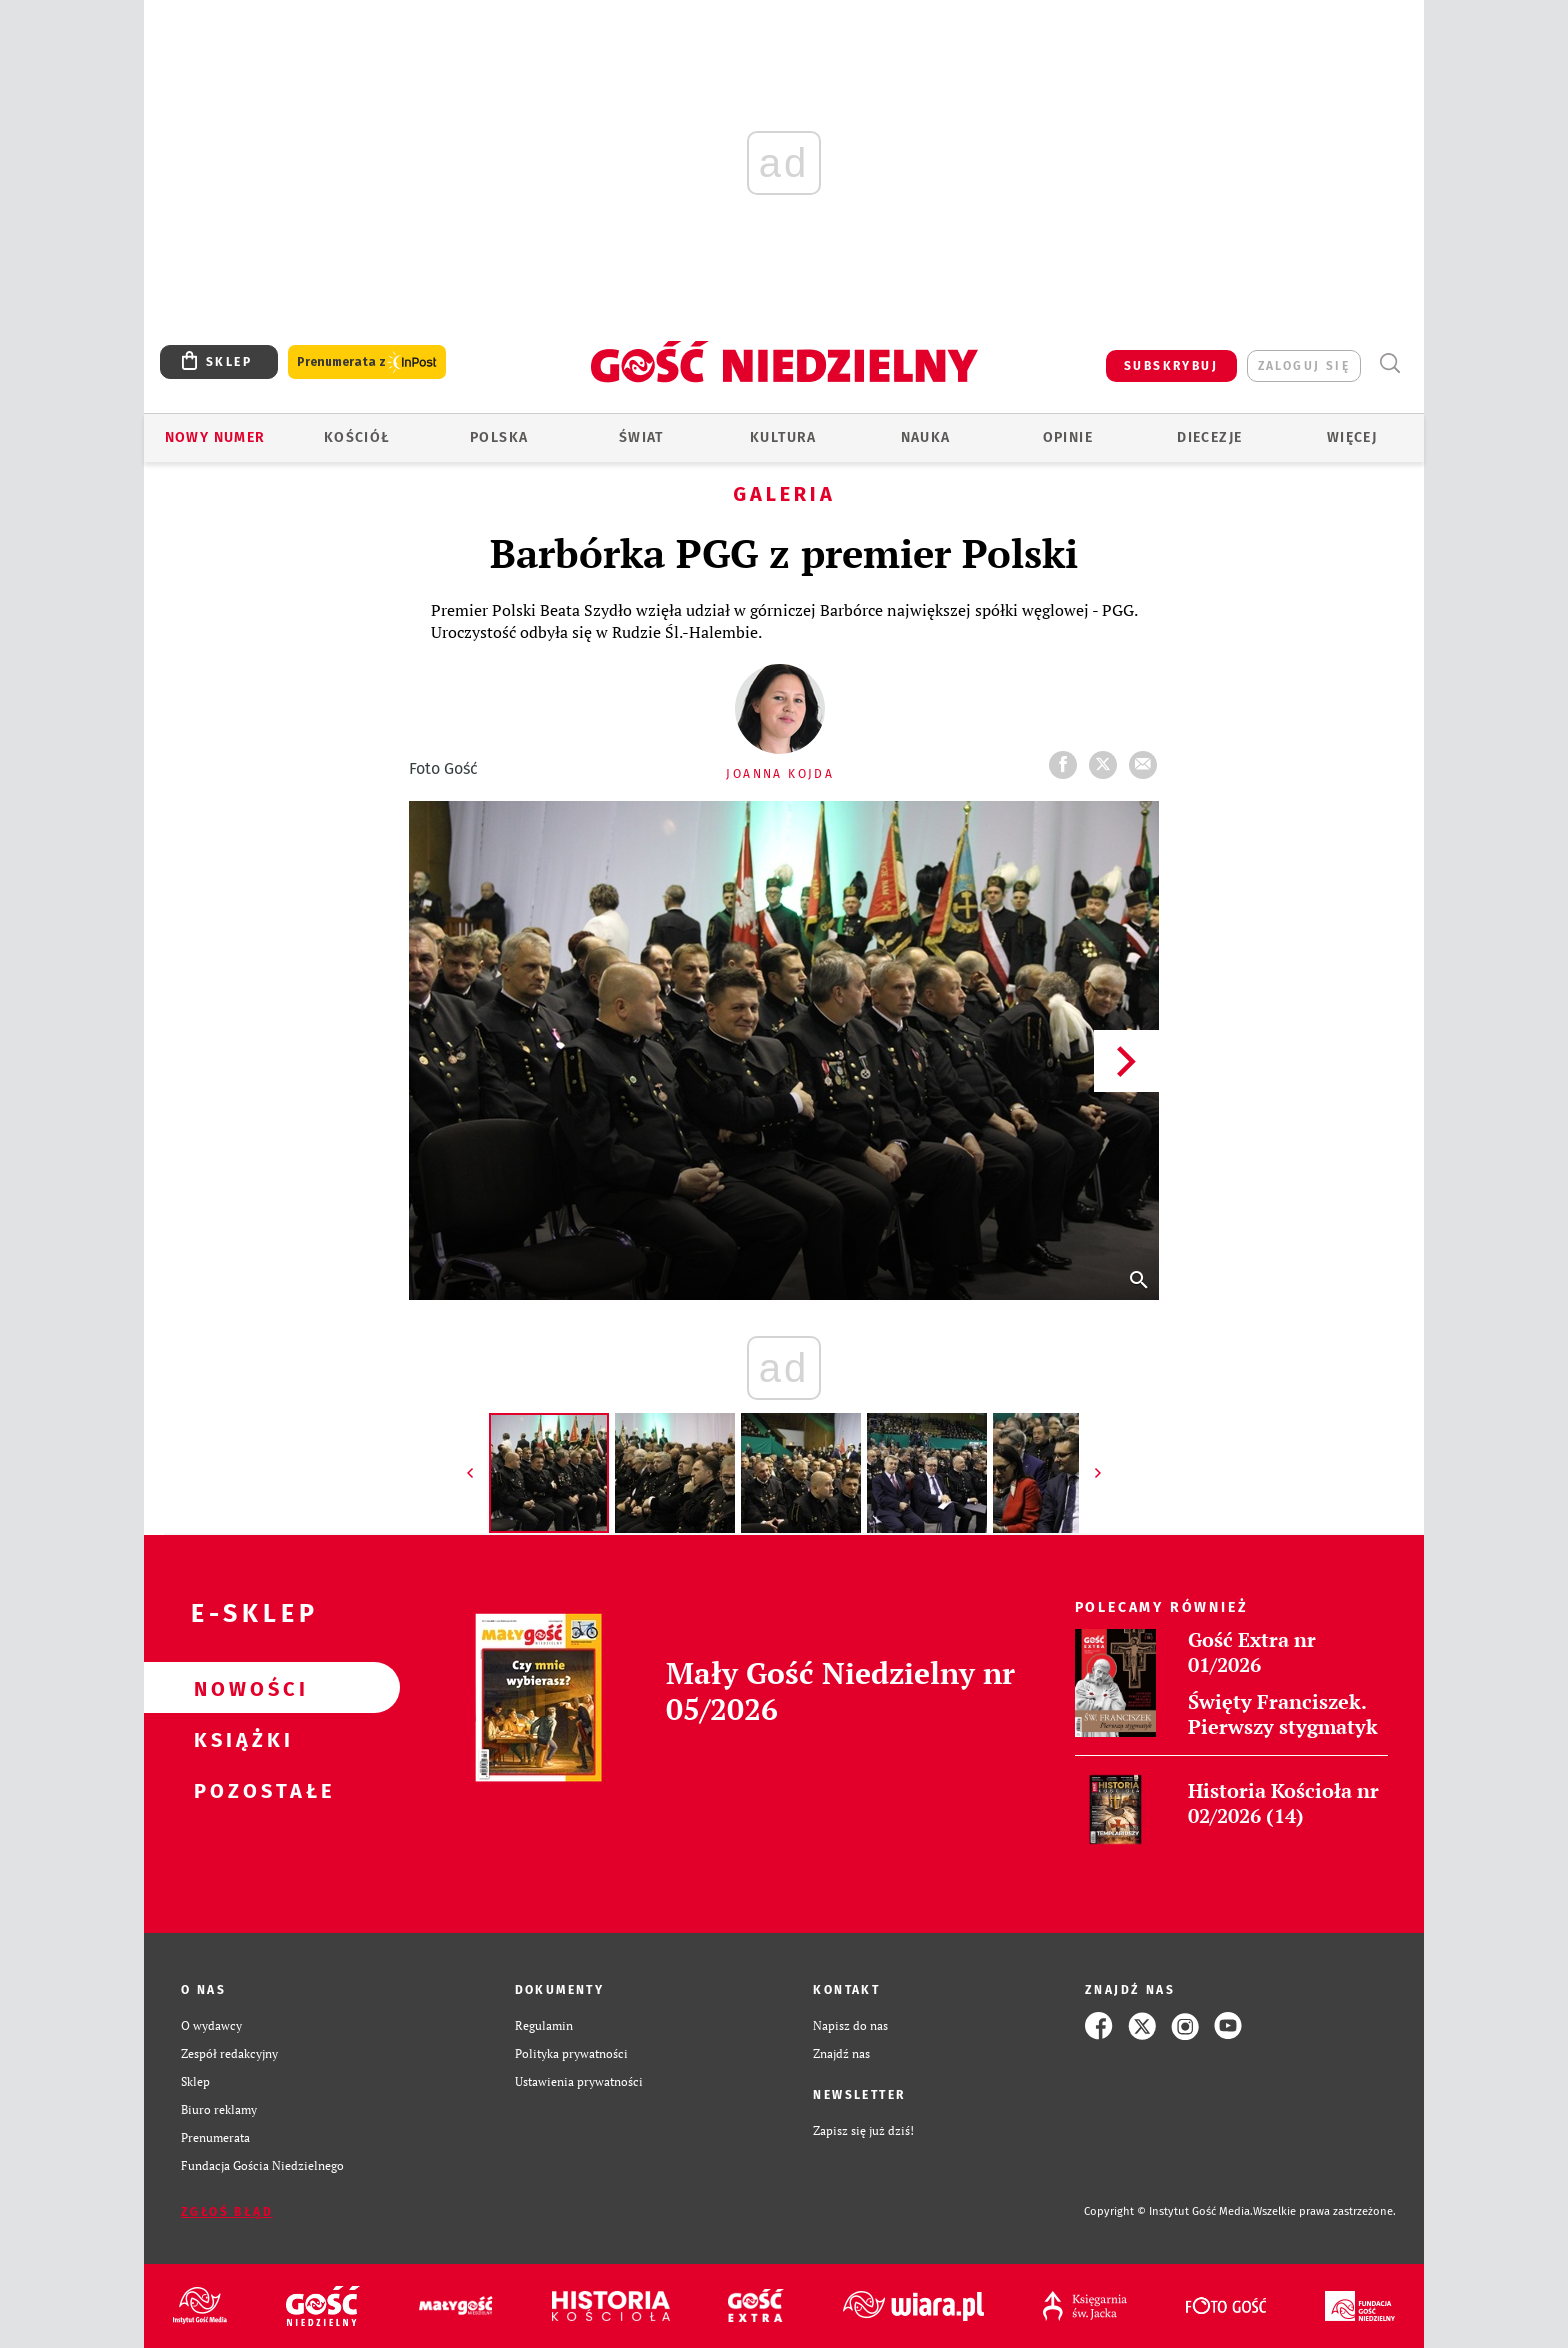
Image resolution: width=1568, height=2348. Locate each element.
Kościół (357, 437)
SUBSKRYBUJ (1171, 366)
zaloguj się (1304, 366)
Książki (240, 1739)
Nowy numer (215, 437)
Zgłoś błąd (227, 2212)
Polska (499, 437)
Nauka (926, 437)
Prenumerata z (367, 362)
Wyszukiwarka (1389, 363)
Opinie (1068, 437)
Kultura (783, 437)
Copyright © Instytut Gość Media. (1168, 2211)
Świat (641, 437)
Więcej (1352, 437)
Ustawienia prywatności (579, 2081)
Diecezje (1209, 437)
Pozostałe (240, 1790)
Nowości (240, 1688)
